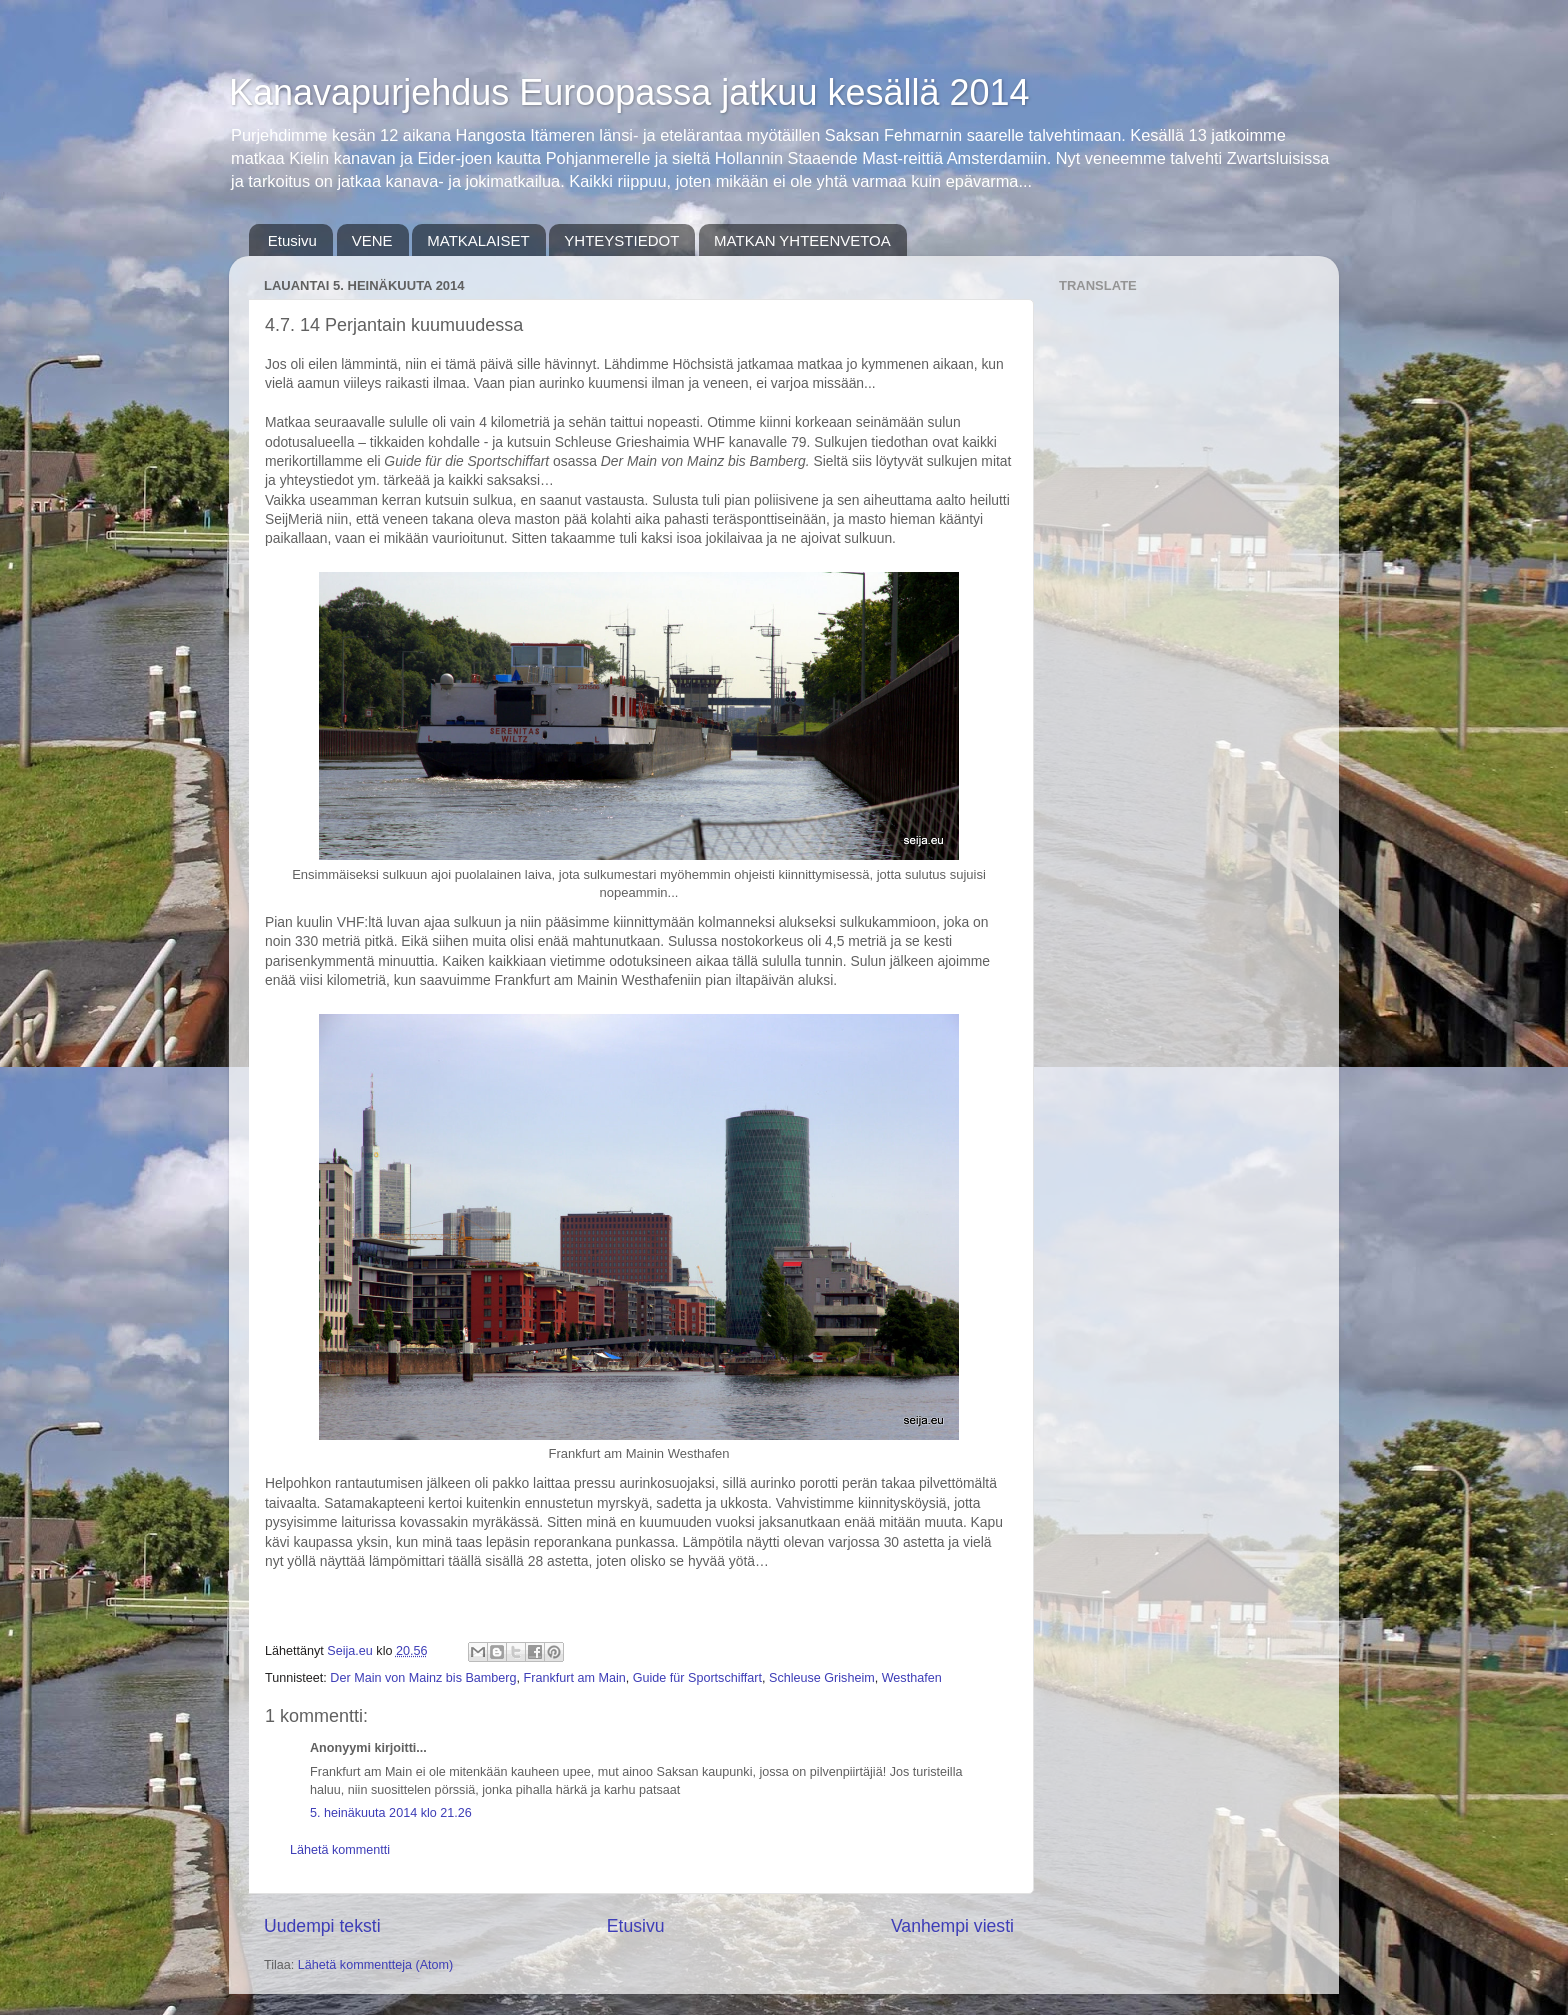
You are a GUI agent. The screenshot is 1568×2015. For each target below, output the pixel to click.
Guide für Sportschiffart (697, 1678)
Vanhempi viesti (952, 1926)
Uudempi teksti (322, 1926)
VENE (372, 240)
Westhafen (912, 1678)
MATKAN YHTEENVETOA (802, 240)
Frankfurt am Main (575, 1678)
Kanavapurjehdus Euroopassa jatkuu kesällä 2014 (629, 92)
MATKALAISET (478, 240)
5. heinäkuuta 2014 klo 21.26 (391, 1813)
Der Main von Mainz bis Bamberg (423, 1678)
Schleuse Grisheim (822, 1678)
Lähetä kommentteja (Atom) (375, 1965)
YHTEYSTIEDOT (621, 240)
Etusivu (292, 240)
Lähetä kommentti (340, 1850)
